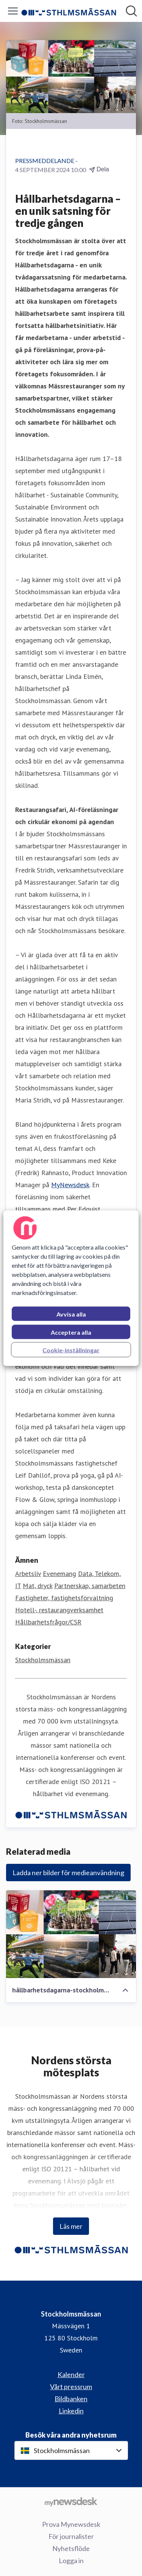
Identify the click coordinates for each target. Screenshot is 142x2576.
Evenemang (59, 1573)
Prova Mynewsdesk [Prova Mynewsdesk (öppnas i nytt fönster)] (71, 2524)
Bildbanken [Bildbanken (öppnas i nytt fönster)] (71, 2398)
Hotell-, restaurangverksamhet (59, 1610)
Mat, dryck (37, 1585)
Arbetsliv (28, 1573)
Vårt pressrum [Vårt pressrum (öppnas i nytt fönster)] (71, 2386)
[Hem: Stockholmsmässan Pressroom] (68, 11)
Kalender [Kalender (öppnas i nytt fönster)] (71, 2374)
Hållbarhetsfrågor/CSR (48, 1622)
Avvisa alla (71, 1313)
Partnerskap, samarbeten (89, 1585)
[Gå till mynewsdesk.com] (71, 2501)
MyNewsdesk (70, 1184)
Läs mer (71, 2226)
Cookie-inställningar (71, 1349)
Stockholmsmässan (42, 1659)
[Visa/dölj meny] (13, 11)
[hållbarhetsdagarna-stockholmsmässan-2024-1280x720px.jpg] (71, 1934)
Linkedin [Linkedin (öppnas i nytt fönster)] (71, 2411)
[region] (70, 1288)
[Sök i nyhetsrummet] (131, 11)
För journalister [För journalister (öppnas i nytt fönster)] (71, 2536)
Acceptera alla (71, 1331)
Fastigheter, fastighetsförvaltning (64, 1597)
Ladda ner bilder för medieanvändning (68, 1872)
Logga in (71, 2560)
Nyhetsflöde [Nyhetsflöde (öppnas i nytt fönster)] (71, 2548)
